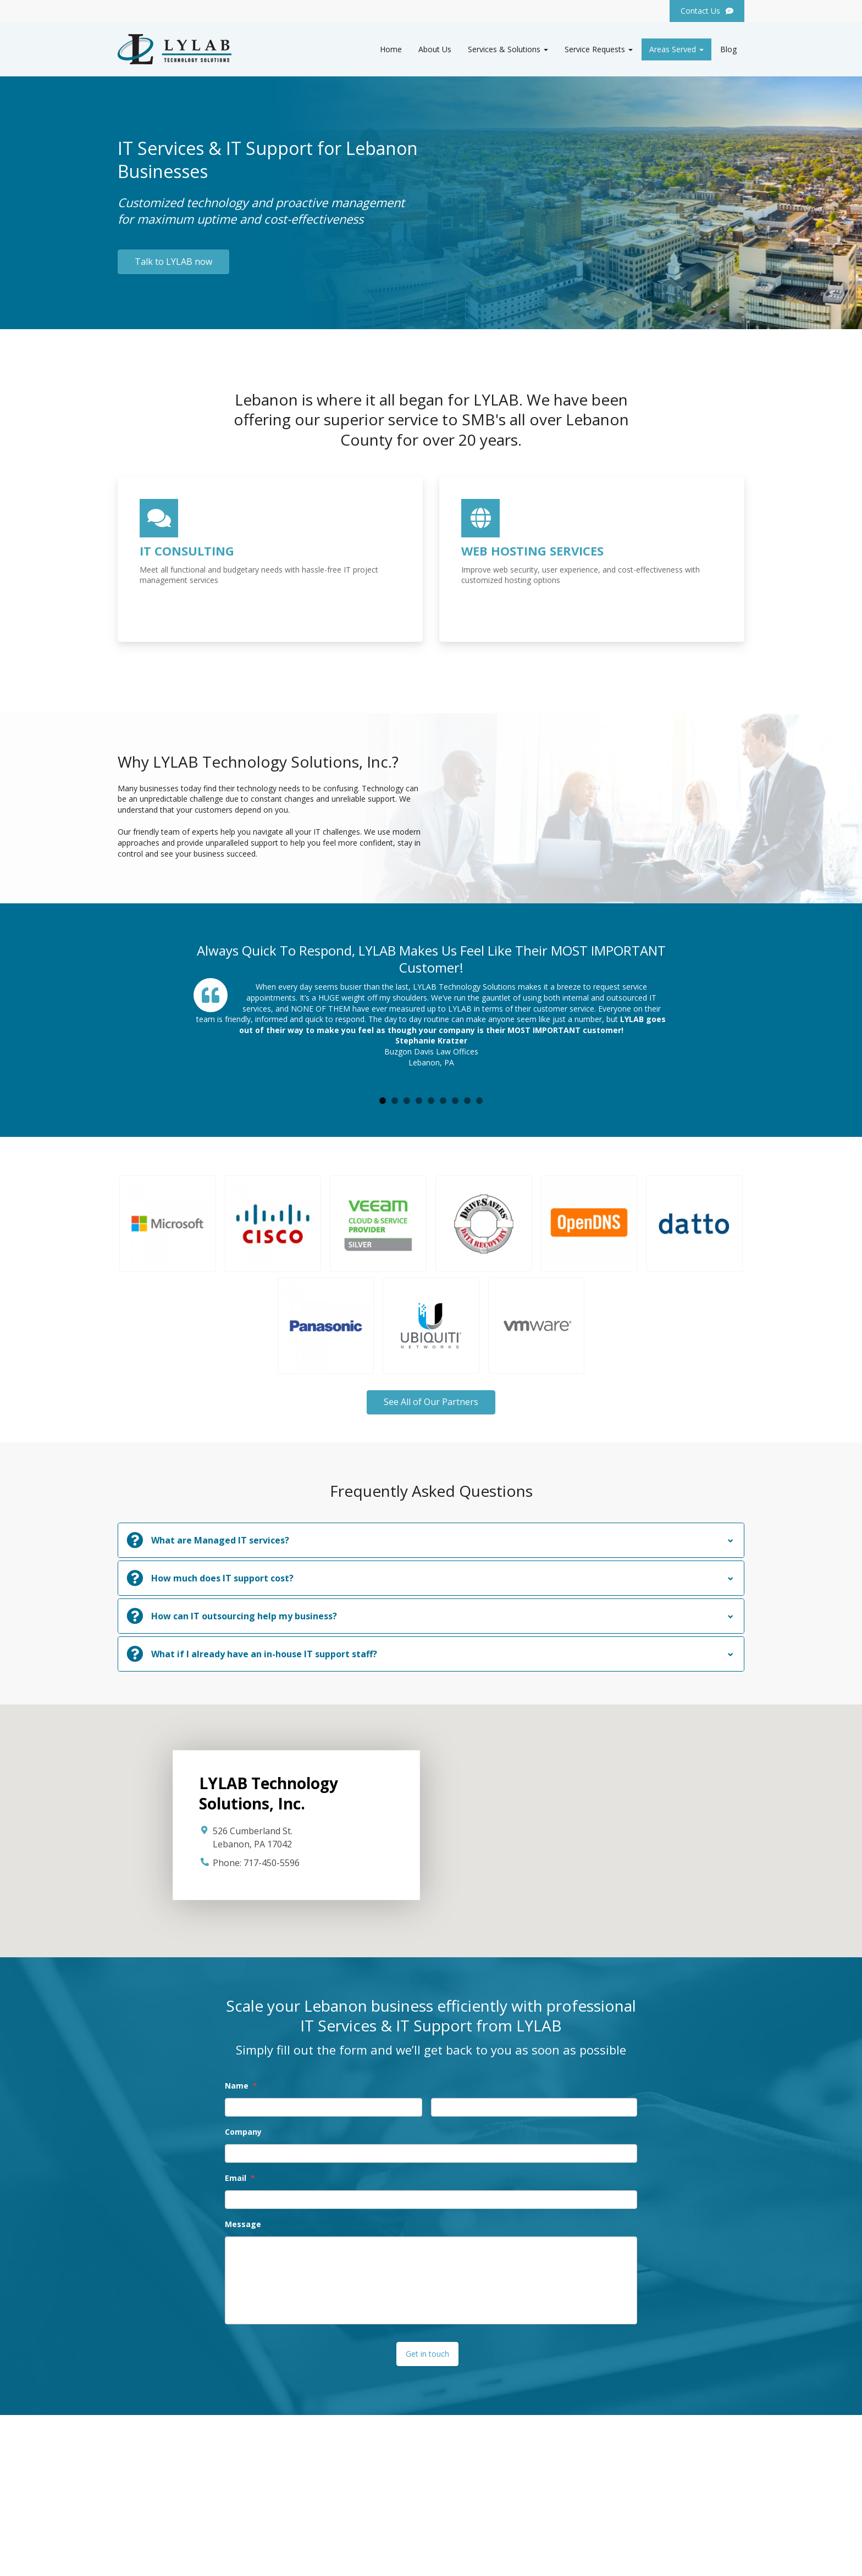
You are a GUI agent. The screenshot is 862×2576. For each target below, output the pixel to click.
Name (241, 2086)
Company (243, 2132)
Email (240, 2178)
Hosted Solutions (469, 2512)
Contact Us (459, 2525)
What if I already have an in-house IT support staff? (264, 1654)
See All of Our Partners (431, 1402)
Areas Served (676, 49)
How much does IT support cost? (222, 1578)
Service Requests (599, 49)
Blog (728, 49)
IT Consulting (462, 2499)
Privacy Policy (720, 2559)
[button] (167, 1223)
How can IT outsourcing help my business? (244, 1616)
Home (391, 49)
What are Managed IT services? (220, 1540)
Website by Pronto (657, 2559)
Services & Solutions (508, 49)
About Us (434, 49)
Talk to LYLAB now (173, 262)
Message (243, 2224)
